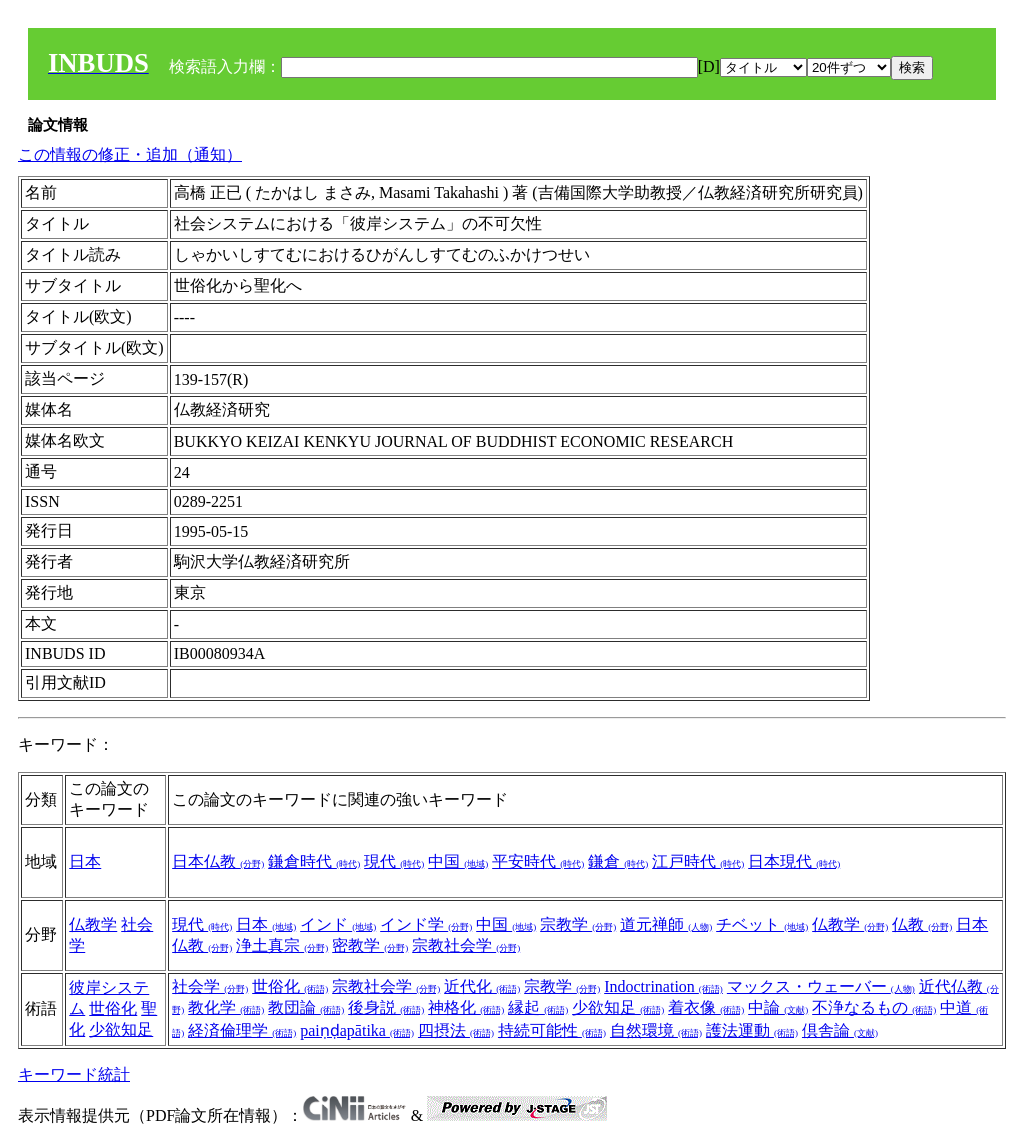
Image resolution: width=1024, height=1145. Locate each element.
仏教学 (93, 924)
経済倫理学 (242, 1030)
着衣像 (706, 1007)
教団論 (306, 1007)
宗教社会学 (466, 945)
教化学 (226, 1007)
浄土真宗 (282, 945)
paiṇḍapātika (357, 1030)
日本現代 (794, 861)
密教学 (370, 945)
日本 (85, 861)
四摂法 (456, 1030)
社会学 (210, 986)
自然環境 (656, 1030)
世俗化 (113, 1008)
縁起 (538, 1007)
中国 (458, 861)
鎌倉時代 (314, 861)
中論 (778, 1007)
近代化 (482, 986)
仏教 (922, 924)
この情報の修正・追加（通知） (130, 154)
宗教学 (578, 924)
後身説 (386, 1007)
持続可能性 (552, 1030)
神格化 (466, 1007)
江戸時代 (698, 861)
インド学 (426, 924)
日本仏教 (218, 861)
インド (338, 924)
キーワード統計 (74, 1074)
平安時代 (538, 861)
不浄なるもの (874, 1007)
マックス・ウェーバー (821, 986)
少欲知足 (121, 1029)
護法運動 (752, 1030)
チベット (762, 924)
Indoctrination (663, 986)
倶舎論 (840, 1030)
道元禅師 (666, 924)
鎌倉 (618, 861)
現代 (394, 861)
